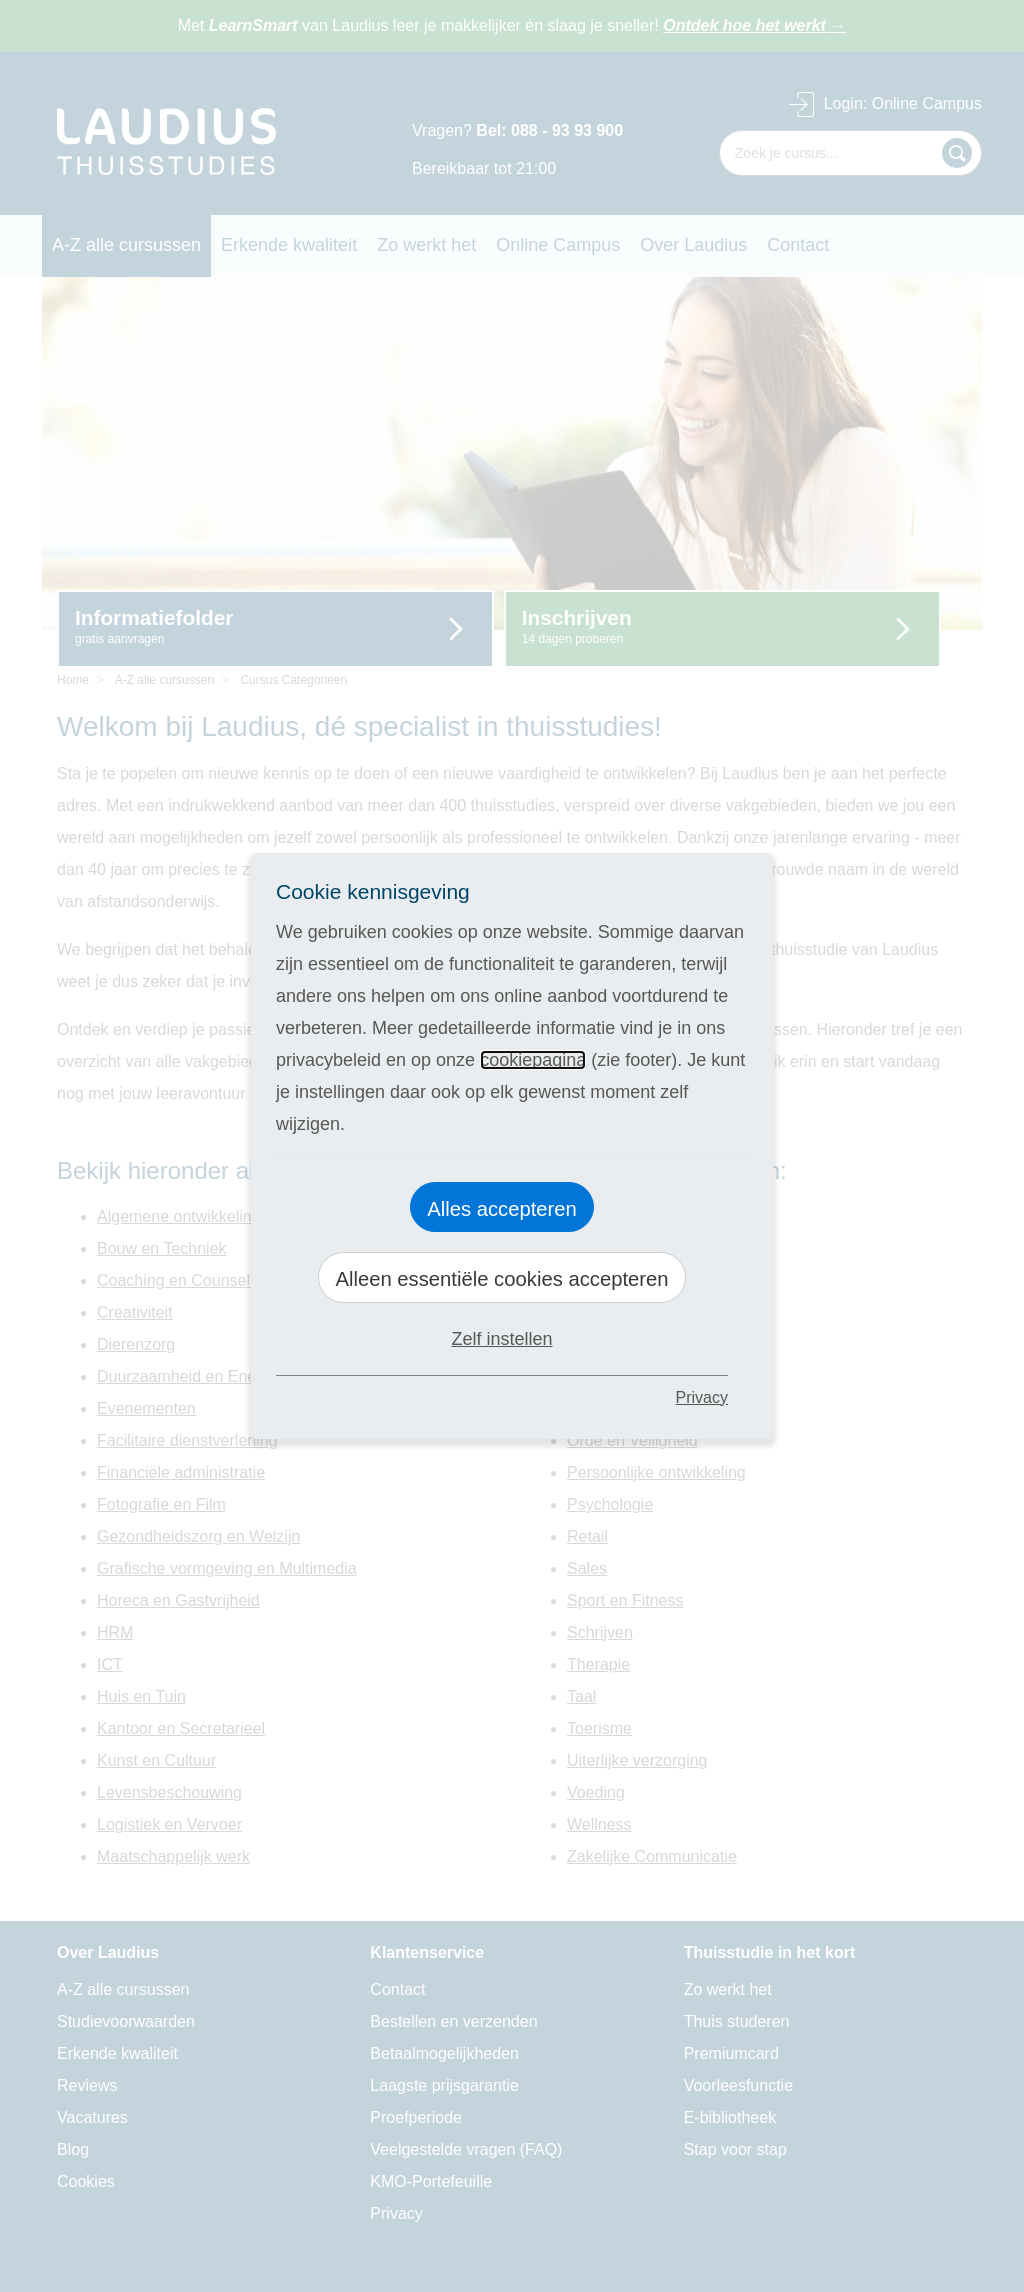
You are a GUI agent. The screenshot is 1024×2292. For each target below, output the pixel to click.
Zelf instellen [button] (501, 1339)
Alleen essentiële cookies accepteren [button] (501, 1279)
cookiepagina (533, 1060)
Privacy (702, 1397)
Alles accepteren (502, 1209)
